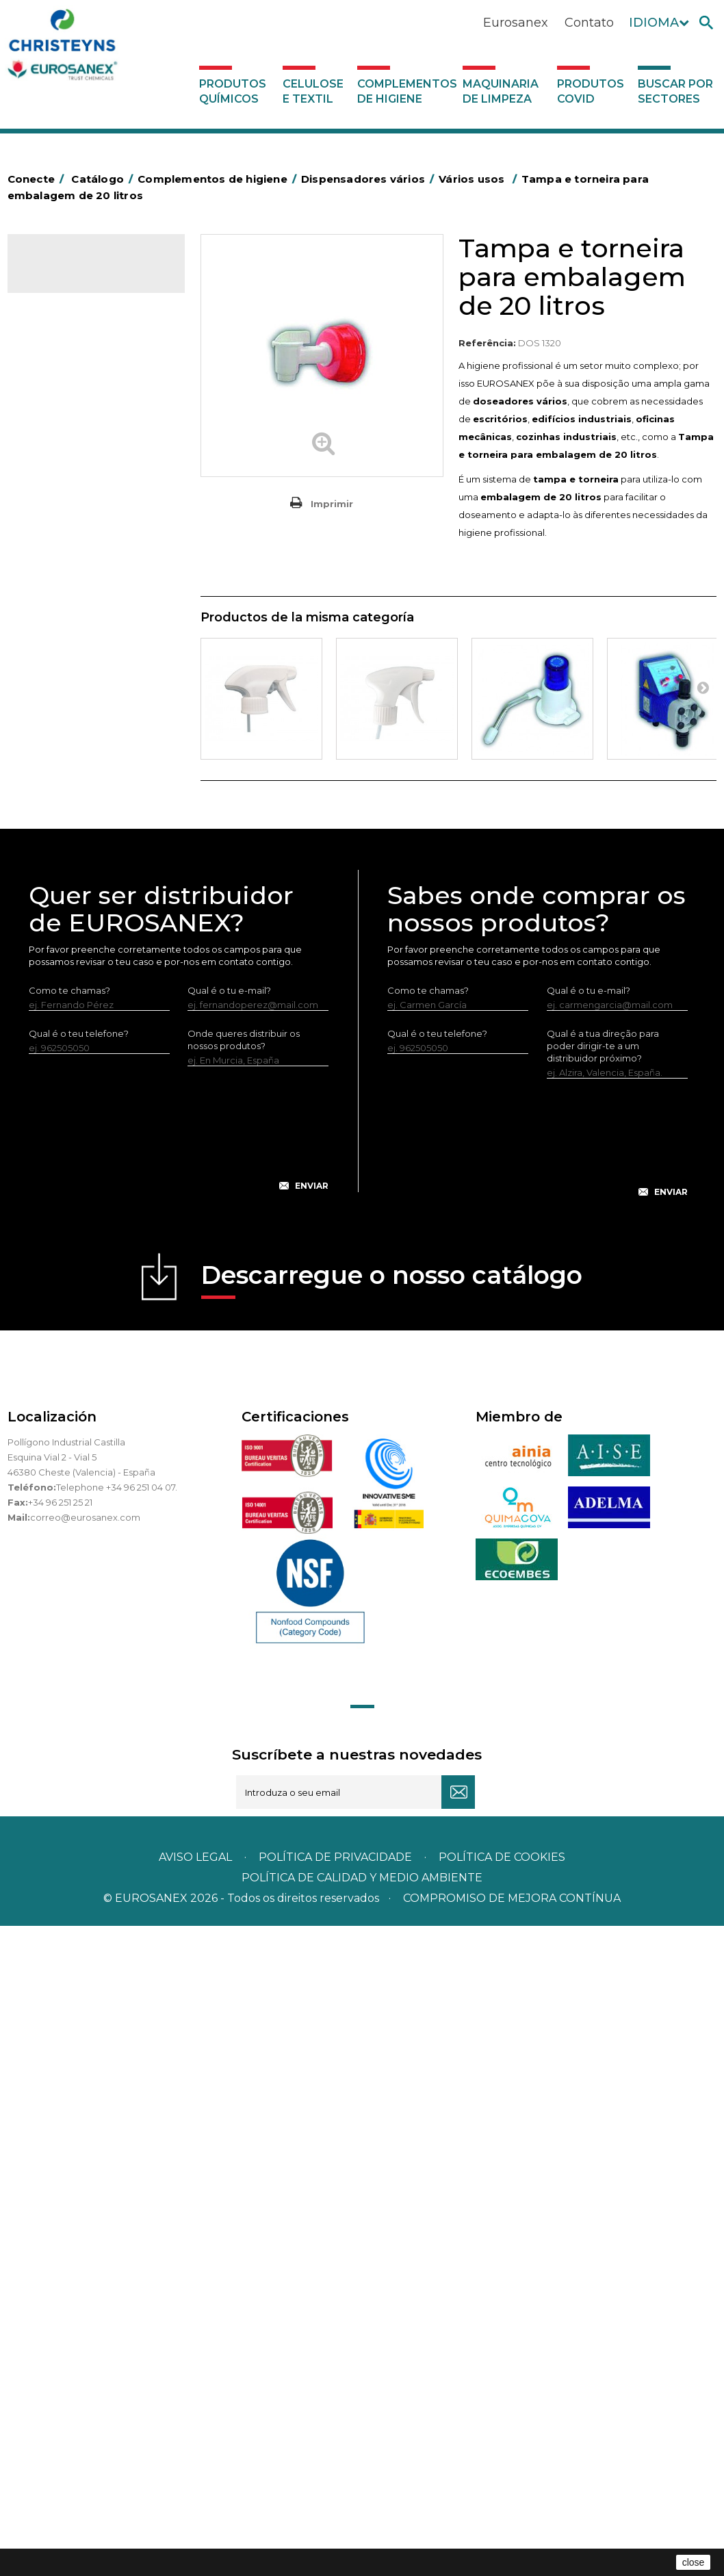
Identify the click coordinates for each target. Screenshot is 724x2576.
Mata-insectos (65, 785)
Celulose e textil (313, 91)
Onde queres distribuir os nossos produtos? (244, 1689)
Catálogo (71, 273)
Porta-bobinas (66, 828)
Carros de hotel (68, 533)
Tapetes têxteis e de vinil (88, 743)
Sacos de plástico (73, 470)
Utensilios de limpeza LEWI (93, 954)
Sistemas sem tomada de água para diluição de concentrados (98, 1149)
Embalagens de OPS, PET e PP (92, 649)
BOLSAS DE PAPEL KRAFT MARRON (88, 501)
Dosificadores (65, 975)
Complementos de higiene (406, 91)
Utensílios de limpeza (81, 933)
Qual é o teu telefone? (79, 1682)
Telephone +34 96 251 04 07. (116, 2136)
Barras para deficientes (85, 448)
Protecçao (58, 849)
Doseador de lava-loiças (99, 1042)
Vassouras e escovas (79, 680)
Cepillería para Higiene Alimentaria (82, 711)
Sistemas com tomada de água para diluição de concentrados (99, 1213)
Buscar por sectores (675, 91)
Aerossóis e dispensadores (93, 406)
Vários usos (69, 1019)
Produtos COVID (590, 91)
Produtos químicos (232, 91)
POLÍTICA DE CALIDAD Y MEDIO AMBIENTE (362, 2527)
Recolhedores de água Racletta (83, 881)
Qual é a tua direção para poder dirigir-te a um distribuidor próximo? (603, 1695)
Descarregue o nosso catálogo (391, 1928)
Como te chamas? (69, 1639)
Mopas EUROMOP (74, 806)
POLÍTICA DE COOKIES (502, 2507)
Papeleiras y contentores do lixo (94, 586)
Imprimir (332, 503)
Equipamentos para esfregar (97, 617)
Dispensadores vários (81, 997)
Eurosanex (515, 22)
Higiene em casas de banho (96, 764)
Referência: (487, 342)
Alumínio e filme (69, 427)
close (693, 2562)
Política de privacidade (335, 2507)
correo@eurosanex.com (85, 2166)
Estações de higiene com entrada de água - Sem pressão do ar (98, 1085)
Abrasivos (55, 385)
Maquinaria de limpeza (501, 91)
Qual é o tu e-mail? (229, 1639)
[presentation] (179, 1789)
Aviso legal (195, 2507)
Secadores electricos (82, 912)
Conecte (38, 178)
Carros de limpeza (74, 554)
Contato (589, 22)
